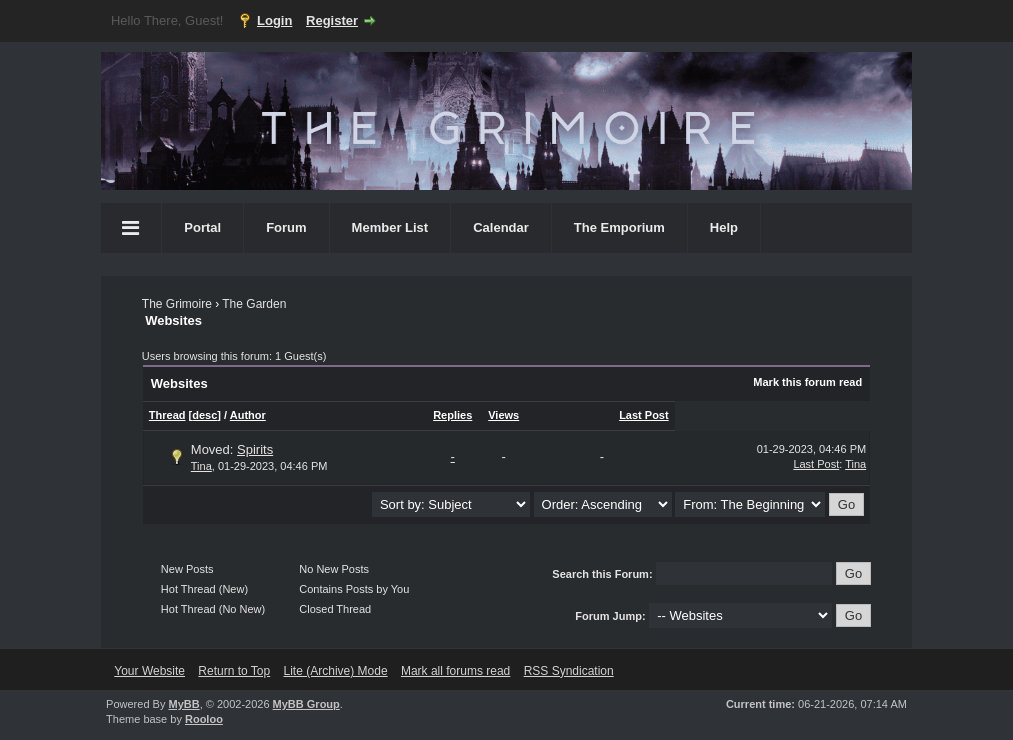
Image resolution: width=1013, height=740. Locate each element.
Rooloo (204, 719)
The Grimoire (177, 304)
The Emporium (619, 227)
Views (503, 415)
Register (332, 20)
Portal (202, 227)
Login (274, 20)
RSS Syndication (569, 671)
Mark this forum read (807, 382)
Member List (390, 227)
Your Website (149, 671)
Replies (452, 415)
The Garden (254, 304)
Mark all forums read (455, 671)
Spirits (255, 449)
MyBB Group (306, 704)
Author (248, 415)
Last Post (644, 415)
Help (724, 227)
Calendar (501, 227)
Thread (167, 415)
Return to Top (234, 671)
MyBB (183, 704)
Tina (201, 466)
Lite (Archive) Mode (336, 671)
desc (204, 415)
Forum (286, 227)
